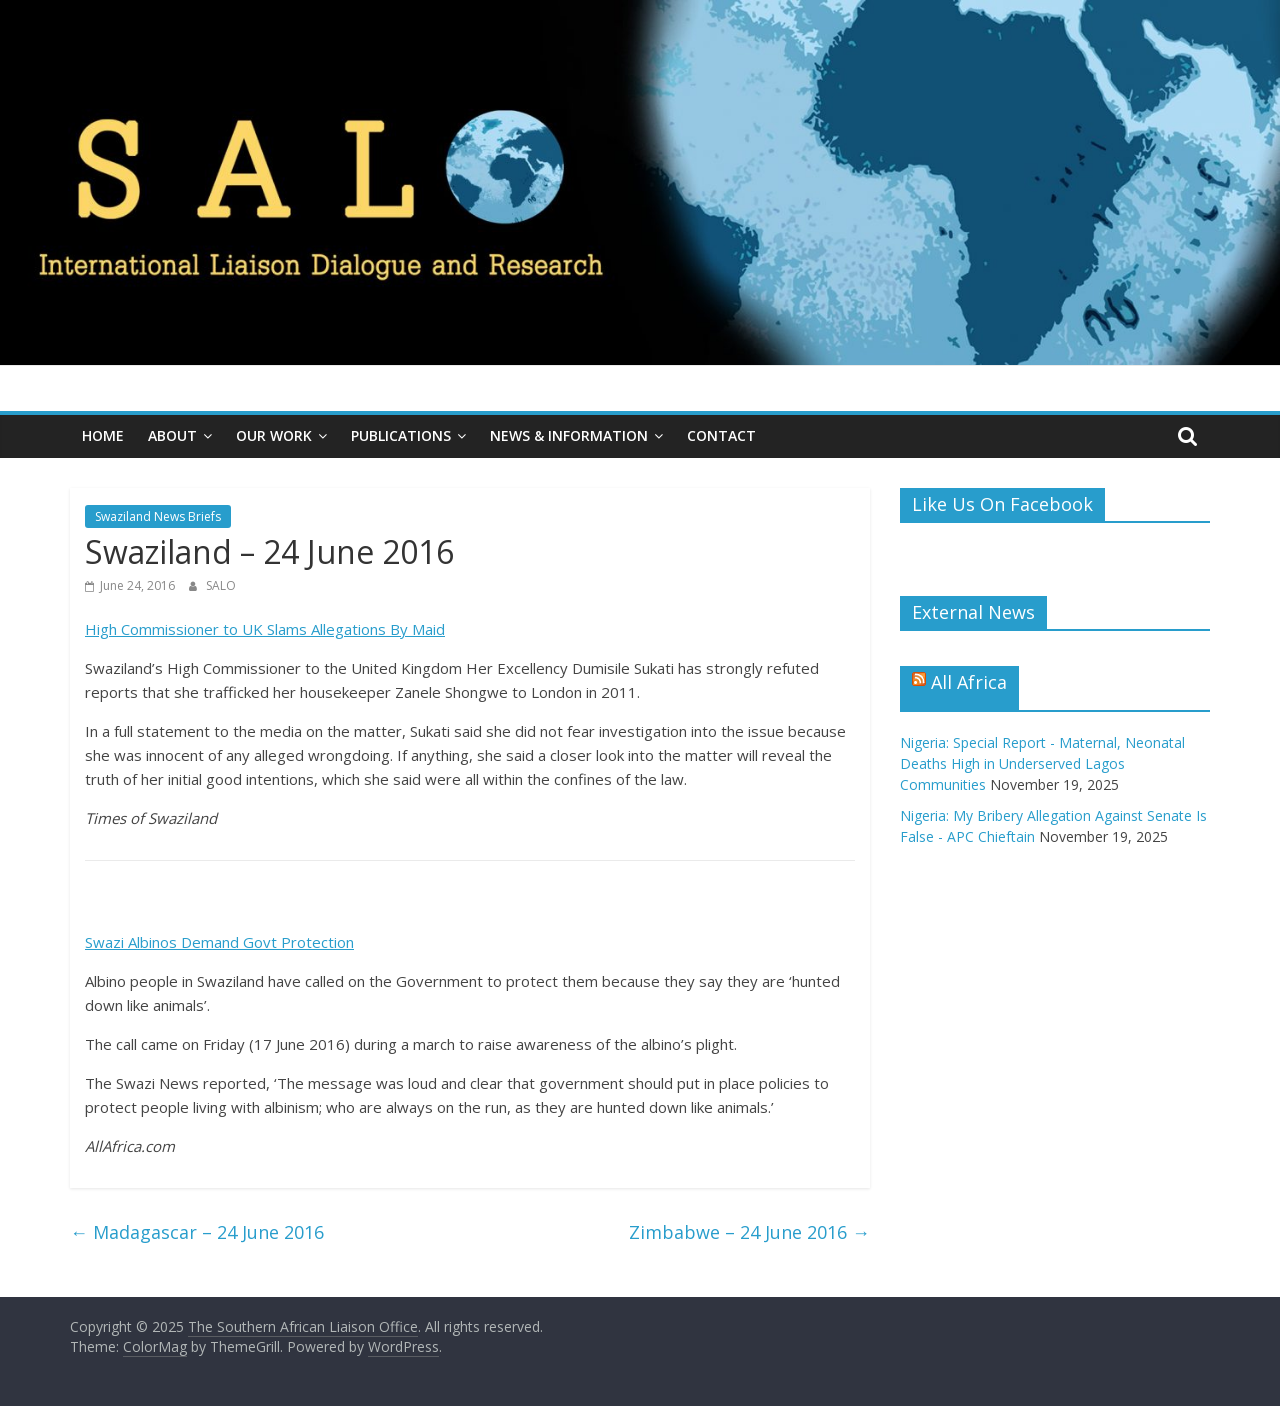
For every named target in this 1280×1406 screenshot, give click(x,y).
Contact (721, 435)
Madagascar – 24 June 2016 (197, 1232)
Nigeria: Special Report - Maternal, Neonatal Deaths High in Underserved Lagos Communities (1042, 763)
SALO (221, 585)
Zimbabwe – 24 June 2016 (749, 1232)
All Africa (969, 682)
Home (103, 435)
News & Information (569, 435)
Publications (401, 435)
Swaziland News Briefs (158, 516)
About (172, 435)
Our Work (274, 435)
